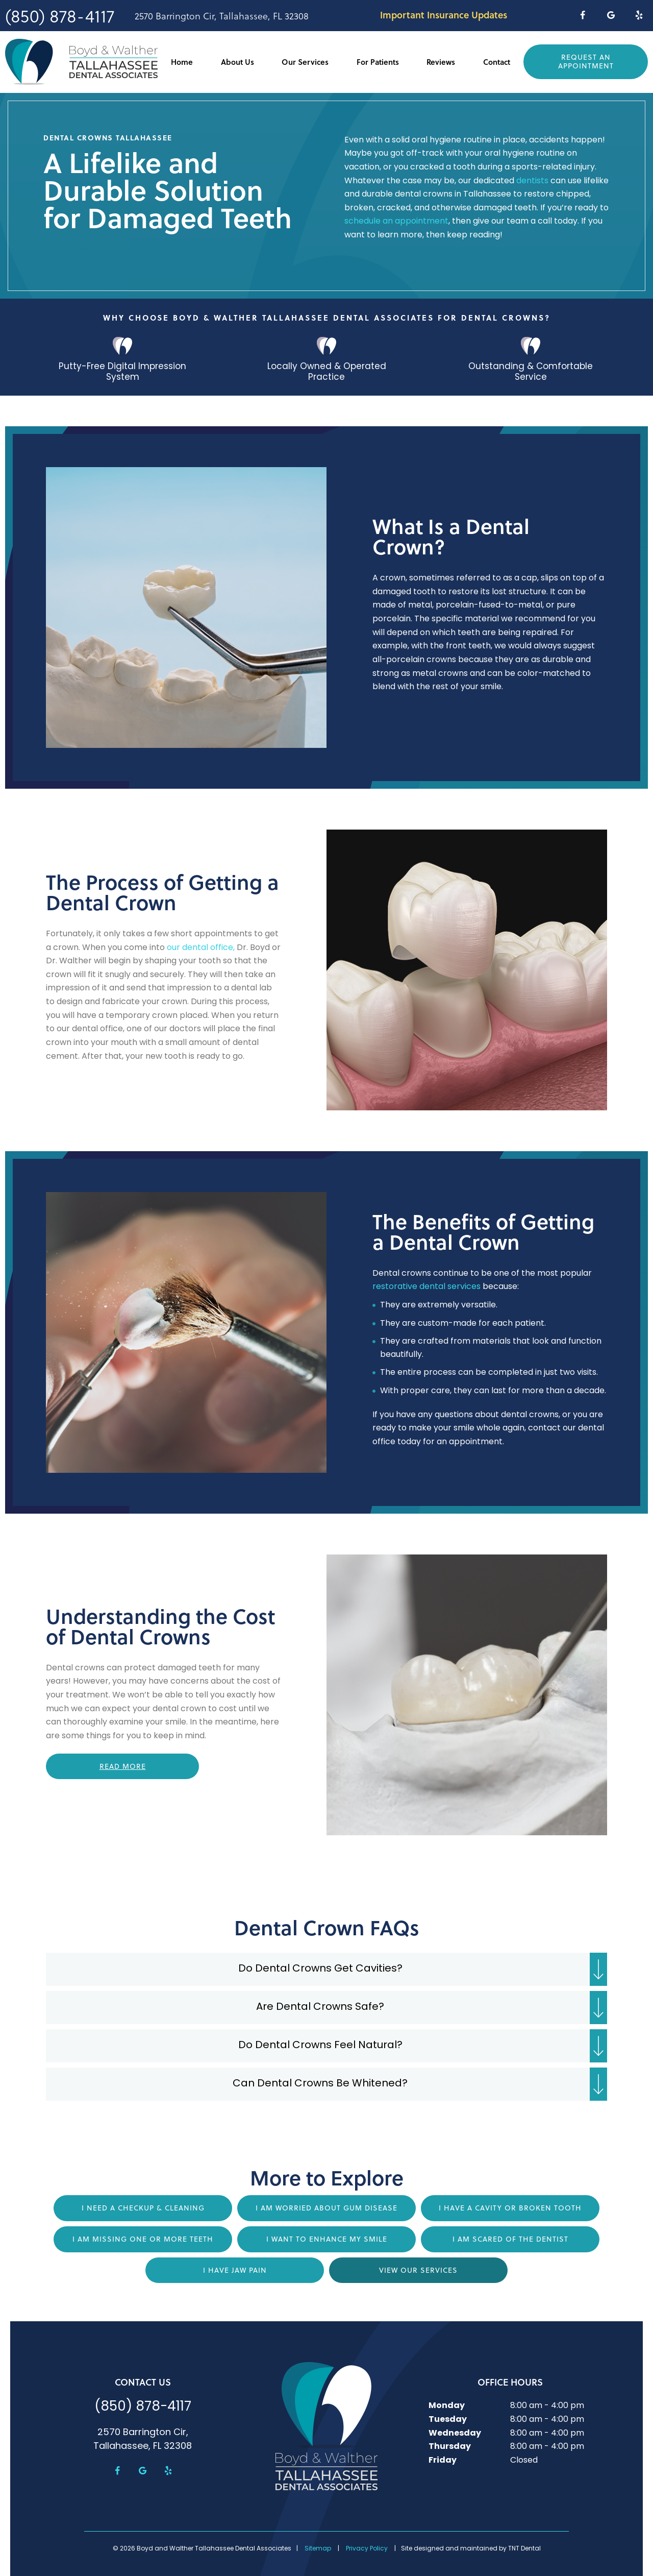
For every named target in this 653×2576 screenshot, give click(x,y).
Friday (443, 2460)
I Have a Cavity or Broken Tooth (510, 2207)
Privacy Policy (367, 2548)
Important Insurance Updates (443, 14)
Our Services (305, 61)
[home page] (81, 62)
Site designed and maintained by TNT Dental (471, 2548)
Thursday (450, 2446)
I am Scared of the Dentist (510, 2238)
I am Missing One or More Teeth (142, 2238)
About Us (237, 61)
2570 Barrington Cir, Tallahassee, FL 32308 (222, 15)
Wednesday (455, 2433)
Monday (447, 2405)
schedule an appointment (396, 221)
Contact (496, 61)
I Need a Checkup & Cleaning (143, 2207)
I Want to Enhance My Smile (326, 2238)
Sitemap (318, 2548)
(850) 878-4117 (59, 15)
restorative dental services (426, 1286)
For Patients (378, 61)
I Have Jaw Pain (235, 2270)
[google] (611, 15)
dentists (532, 181)
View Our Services (418, 2270)
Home (182, 61)
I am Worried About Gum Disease (326, 2207)
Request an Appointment (586, 61)
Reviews (440, 61)
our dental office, (201, 947)
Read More (122, 1766)
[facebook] (582, 15)
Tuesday (448, 2419)
